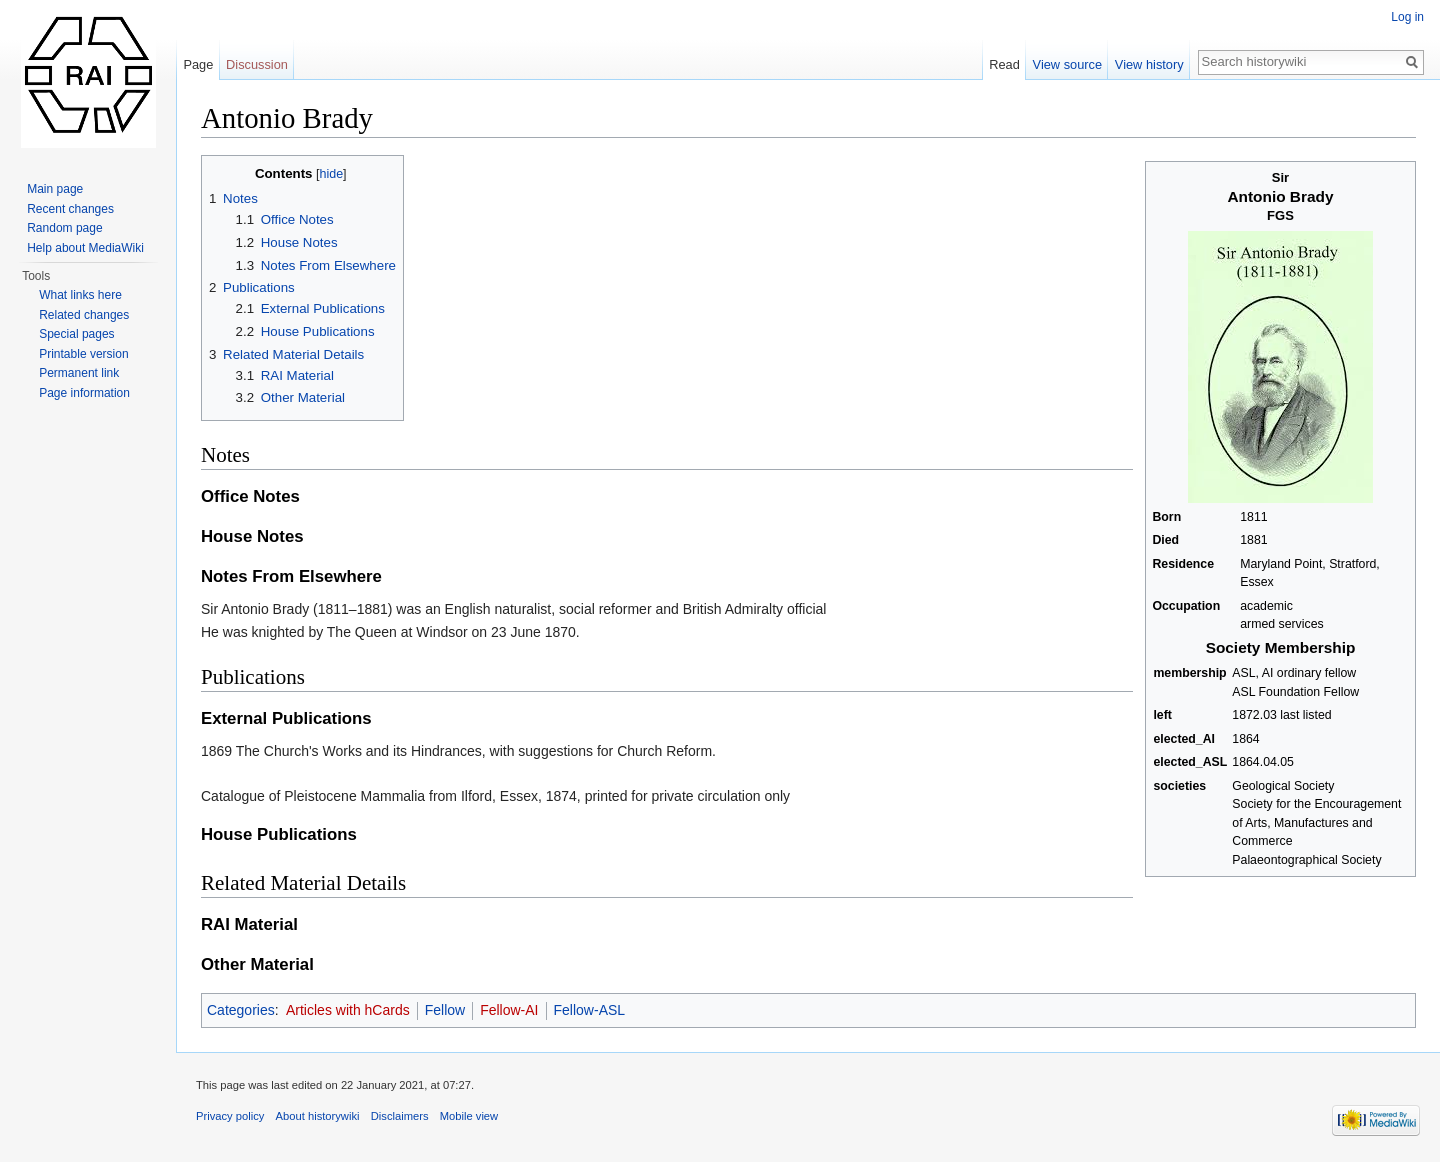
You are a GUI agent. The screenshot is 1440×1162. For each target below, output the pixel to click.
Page (198, 64)
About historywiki (318, 1116)
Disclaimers (400, 1116)
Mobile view (469, 1116)
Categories (241, 1010)
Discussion (257, 64)
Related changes (84, 315)
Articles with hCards (348, 1010)
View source (1067, 64)
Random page (64, 228)
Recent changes (70, 209)
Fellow (445, 1010)
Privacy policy (230, 1116)
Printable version (83, 354)
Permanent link (79, 373)
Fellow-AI (509, 1010)
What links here (80, 295)
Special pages (76, 334)
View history (1149, 64)
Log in (1407, 17)
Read (1004, 64)
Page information (84, 393)
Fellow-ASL (590, 1010)
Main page (55, 189)
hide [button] (331, 174)
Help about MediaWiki (85, 248)
